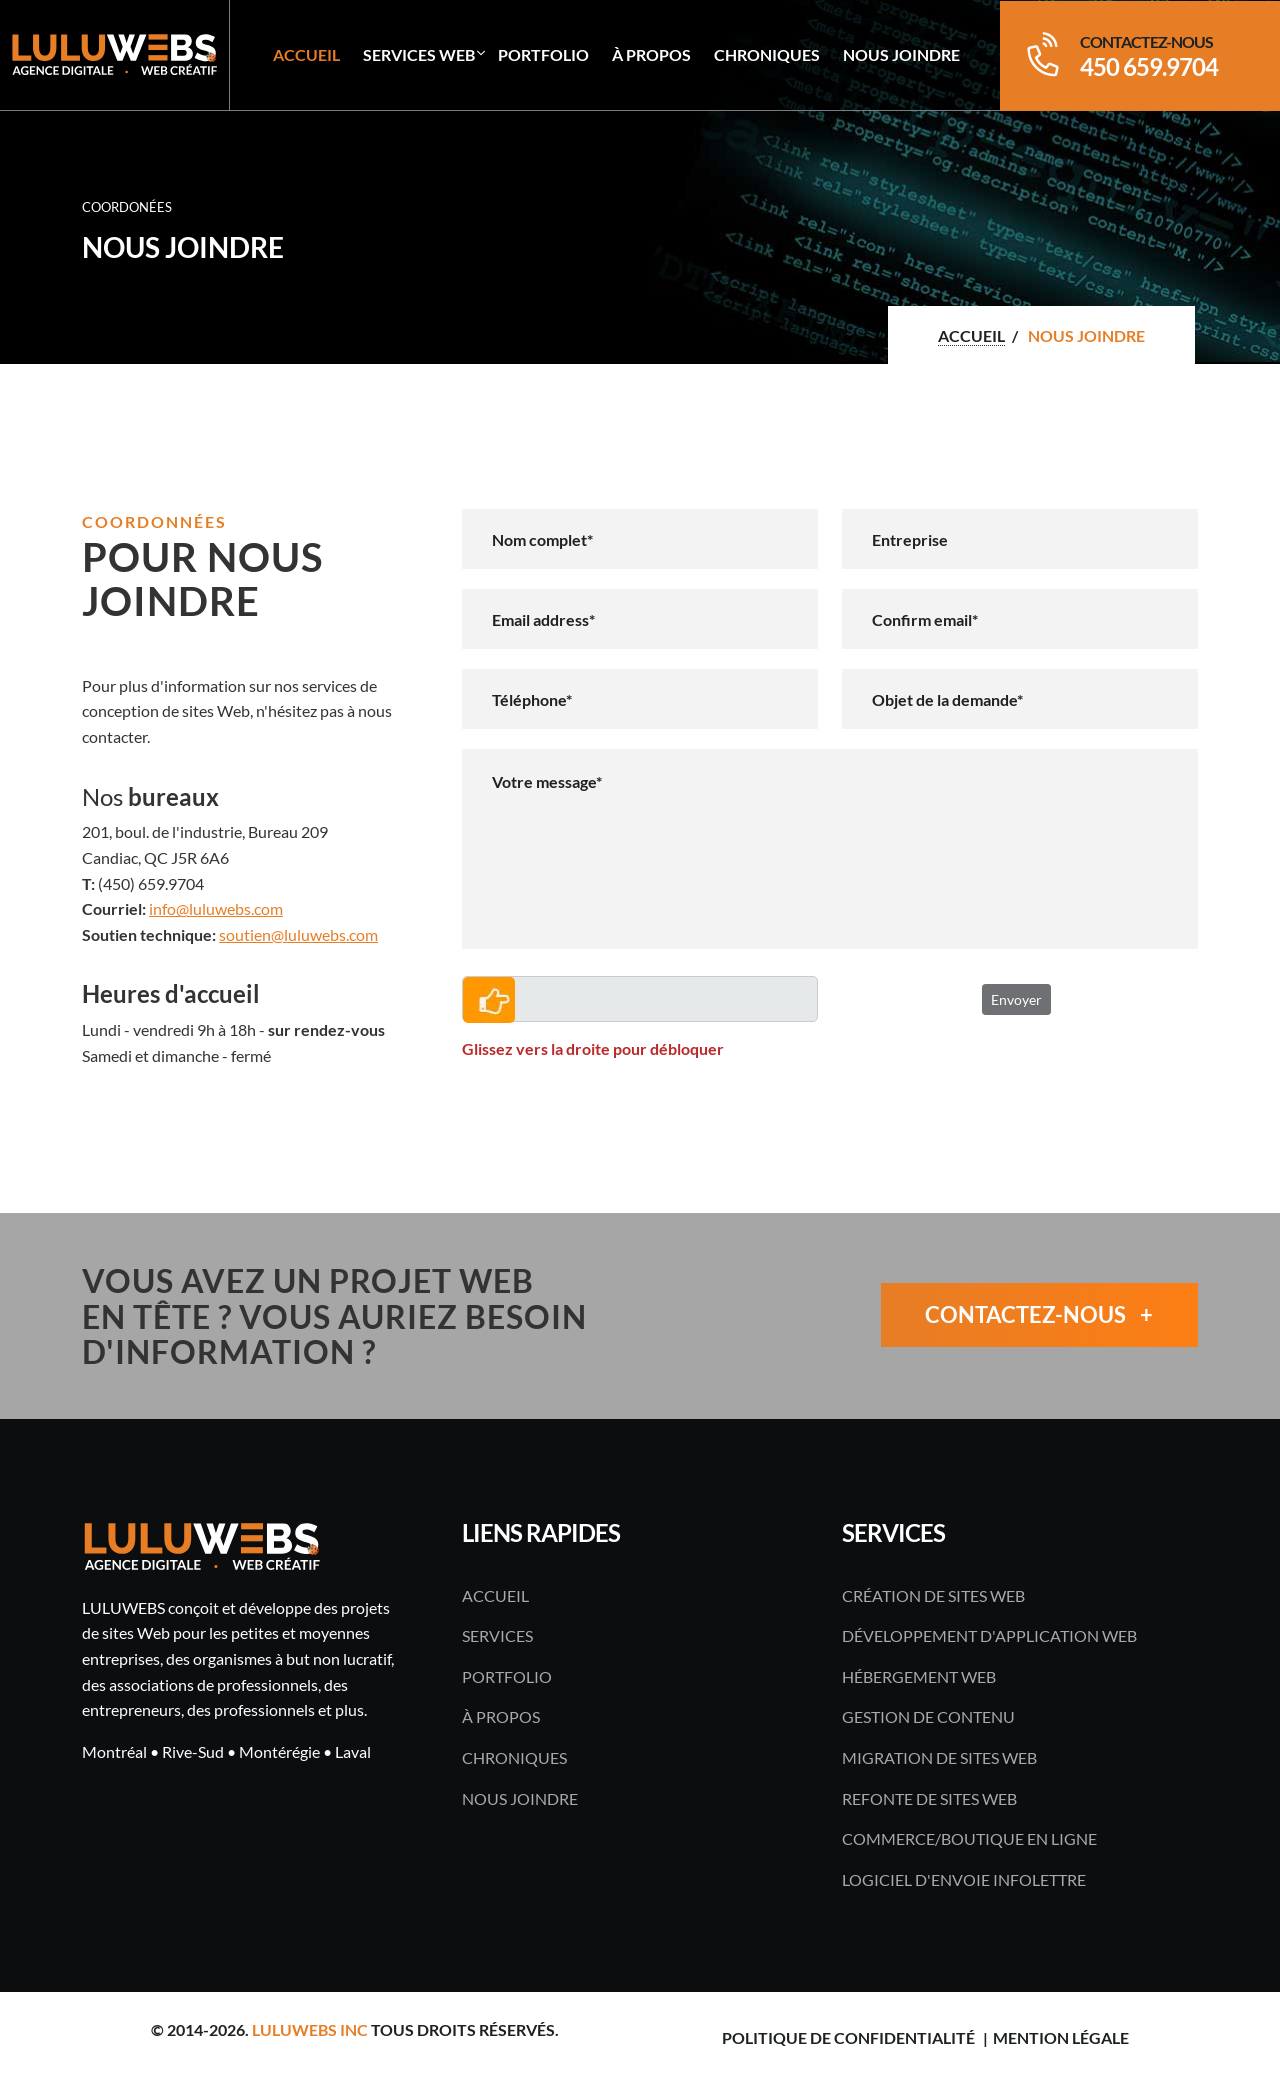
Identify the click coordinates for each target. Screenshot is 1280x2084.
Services (497, 1635)
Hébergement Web (919, 1676)
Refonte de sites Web (929, 1798)
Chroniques (767, 54)
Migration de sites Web (939, 1757)
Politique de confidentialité (848, 2037)
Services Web (419, 54)
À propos (651, 54)
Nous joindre (901, 54)
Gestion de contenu (928, 1716)
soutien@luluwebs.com (298, 934)
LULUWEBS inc (310, 2029)
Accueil (306, 54)
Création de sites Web (933, 1595)
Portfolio (543, 54)
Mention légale (1061, 2037)
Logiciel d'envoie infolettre (964, 1879)
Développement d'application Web (989, 1635)
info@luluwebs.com (216, 908)
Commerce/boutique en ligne (969, 1838)
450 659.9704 (1149, 66)
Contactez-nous (1039, 1315)
